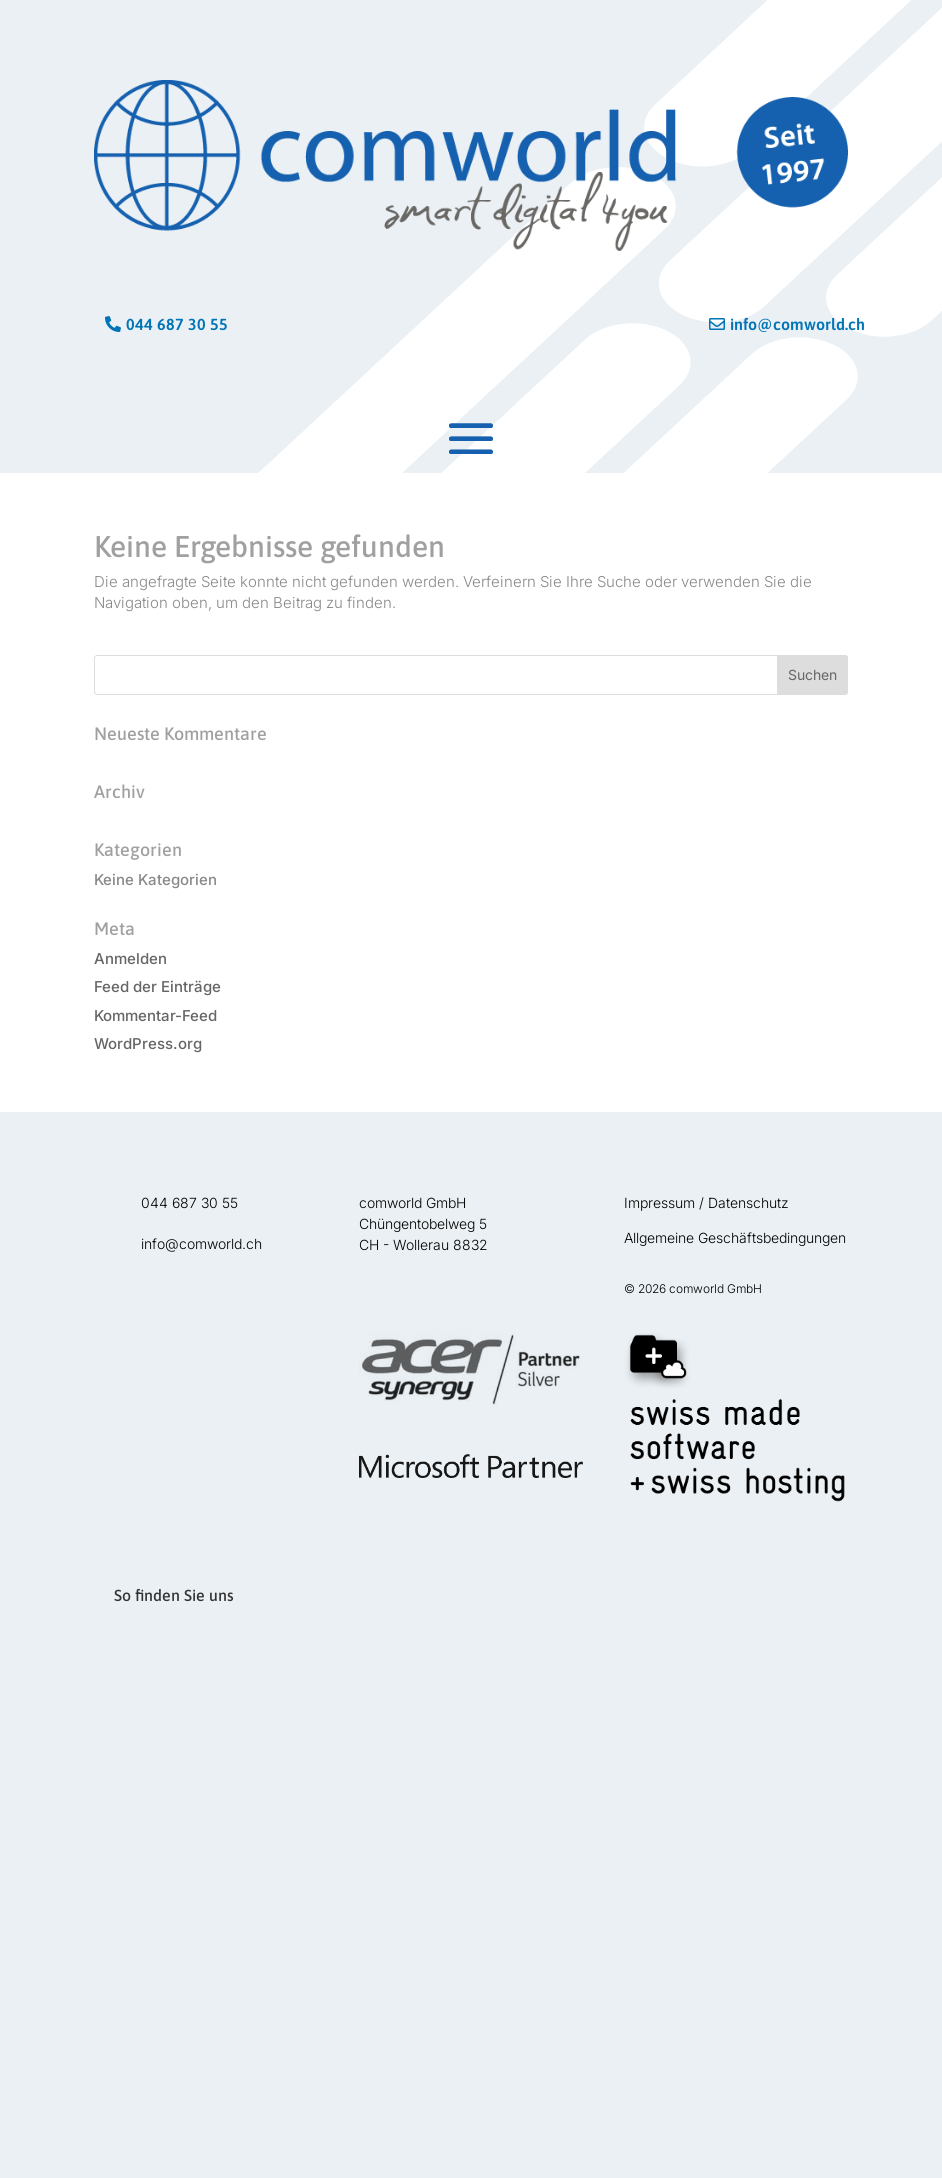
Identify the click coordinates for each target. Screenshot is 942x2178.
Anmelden (130, 958)
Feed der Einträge (157, 986)
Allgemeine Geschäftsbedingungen (735, 1237)
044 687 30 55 (177, 324)
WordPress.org (148, 1043)
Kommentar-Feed (155, 1015)
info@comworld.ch (789, 324)
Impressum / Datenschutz (706, 1202)
